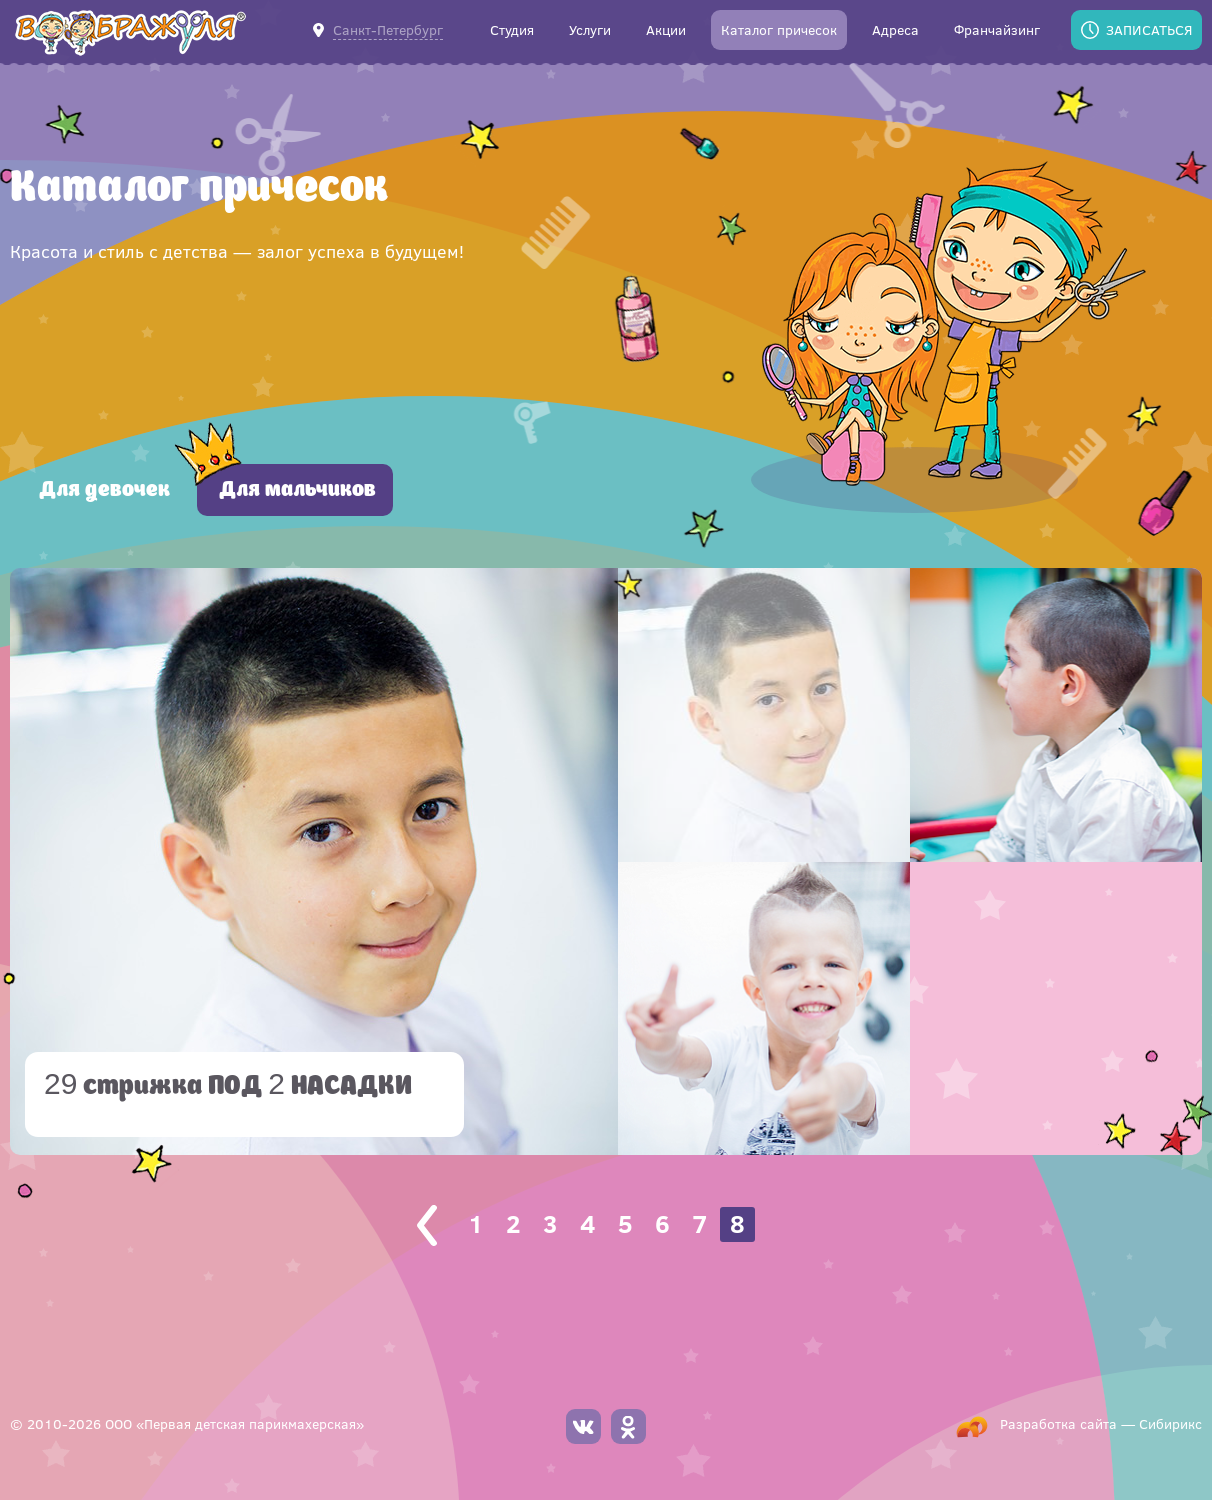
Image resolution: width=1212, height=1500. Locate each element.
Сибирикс (1170, 1423)
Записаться (1149, 29)
